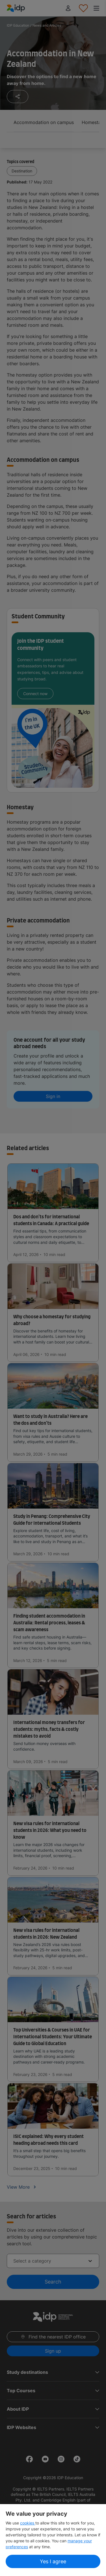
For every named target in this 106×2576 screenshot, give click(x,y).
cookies (27, 2523)
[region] (53, 2540)
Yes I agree (53, 2561)
